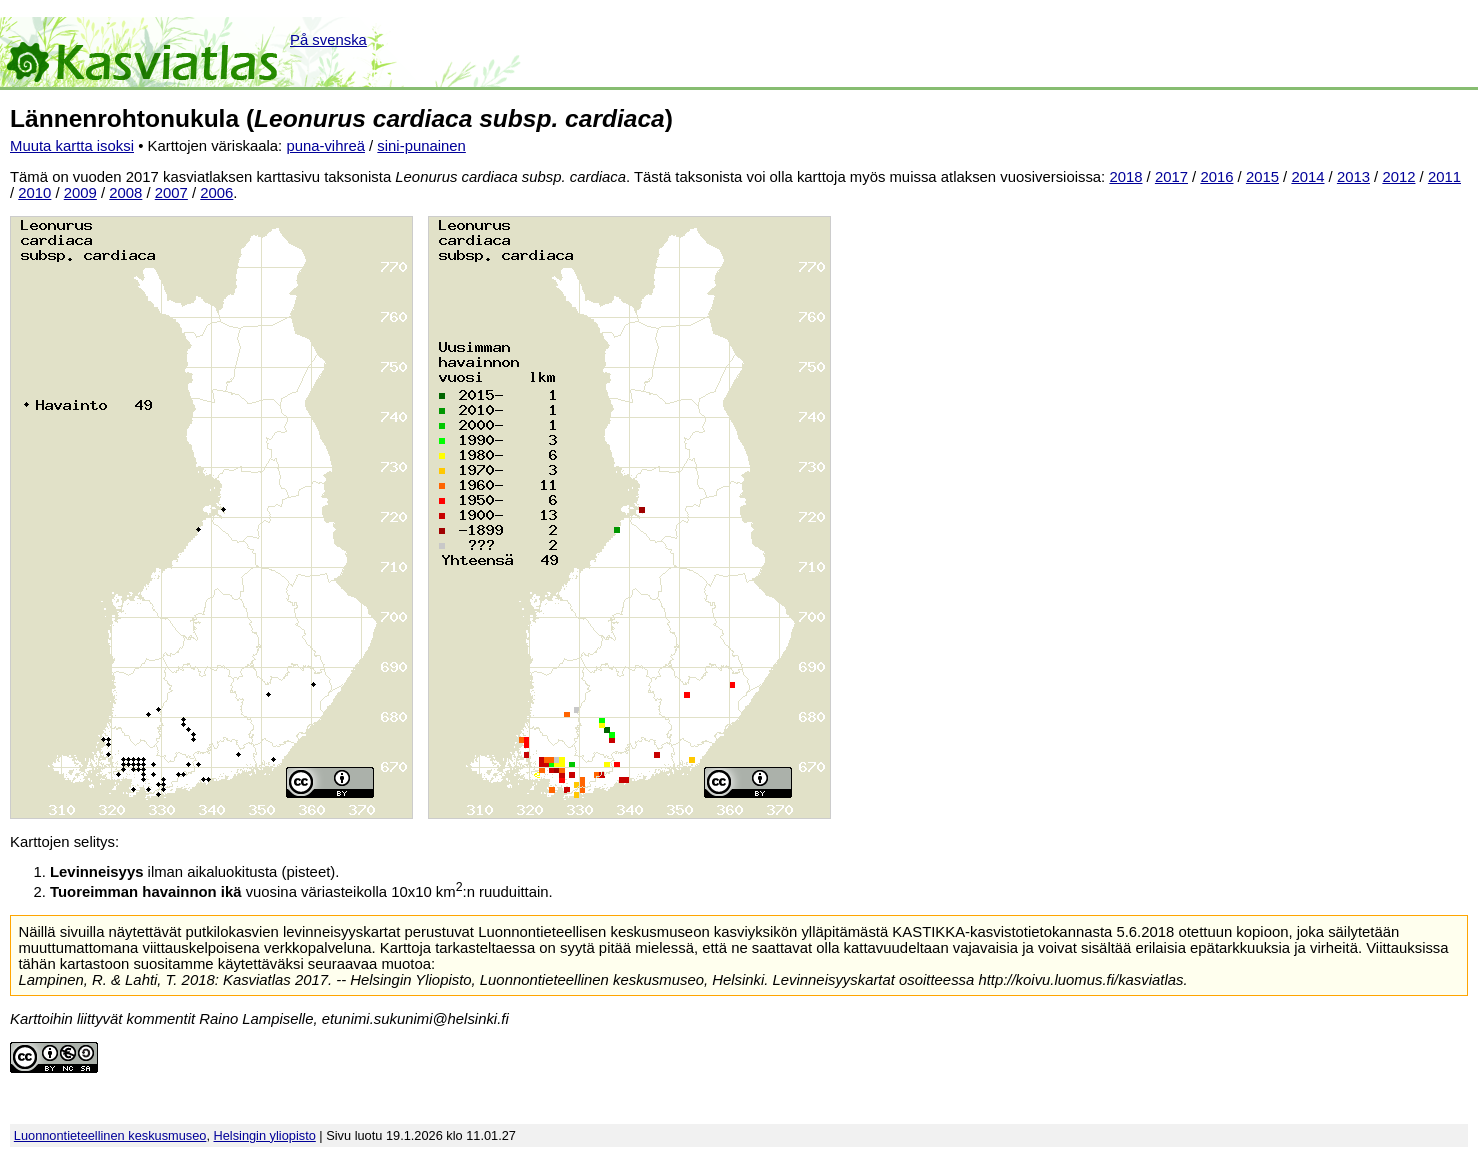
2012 (1398, 177)
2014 (1307, 177)
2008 (125, 193)
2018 (1125, 177)
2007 (171, 193)
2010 (34, 193)
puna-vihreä (325, 146)
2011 (1444, 177)
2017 (1171, 177)
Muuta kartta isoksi (72, 146)
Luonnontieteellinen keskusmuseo (110, 1135)
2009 (80, 193)
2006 (216, 193)
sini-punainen (421, 146)
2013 (1353, 177)
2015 (1262, 177)
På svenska (328, 40)
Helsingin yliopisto (265, 1135)
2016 (1216, 177)
